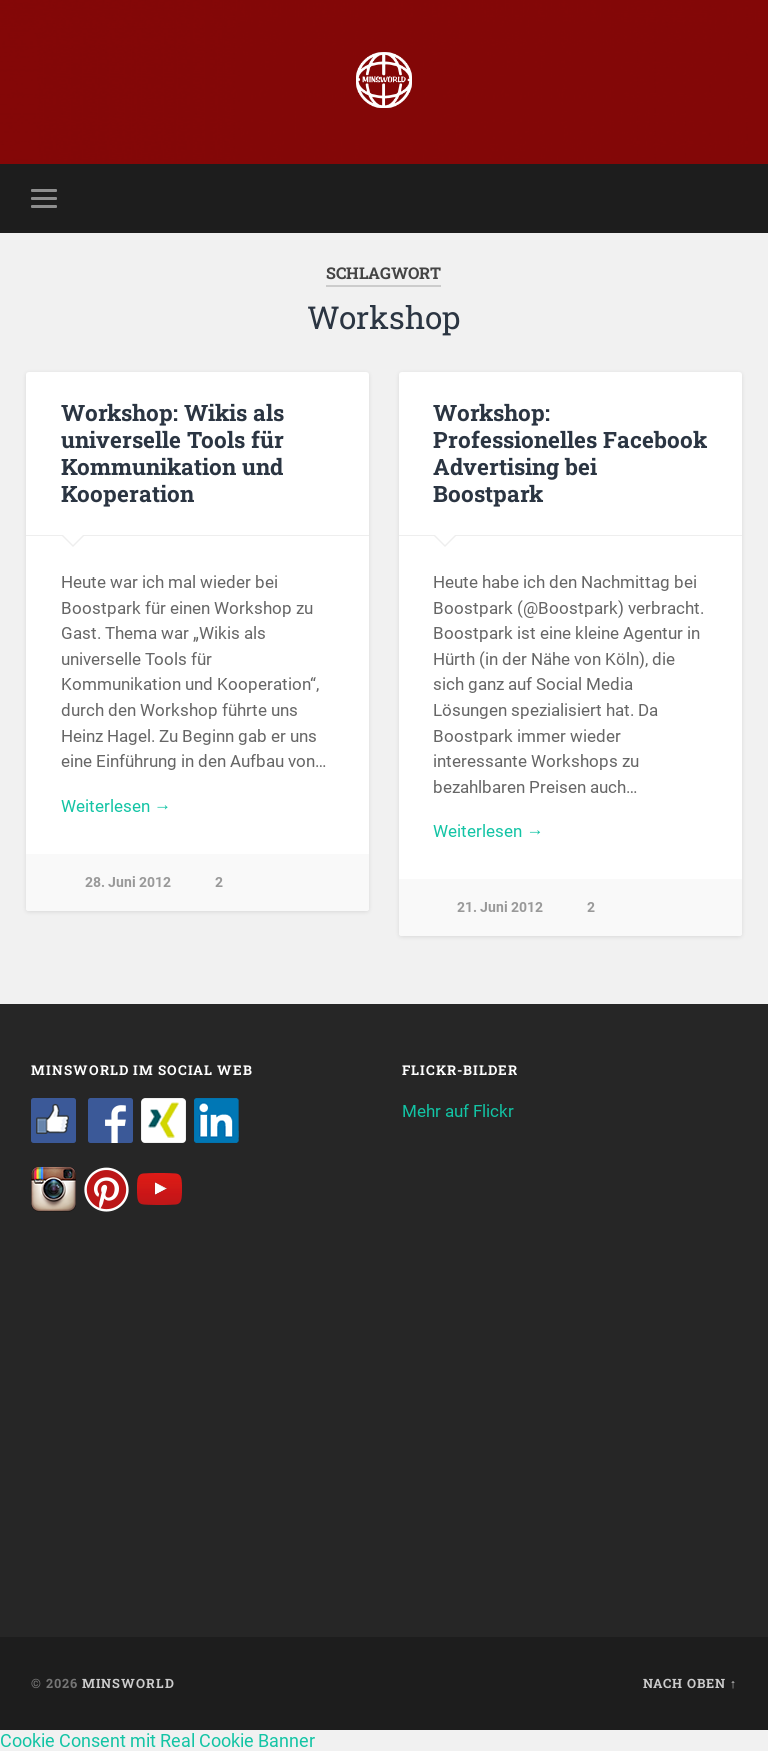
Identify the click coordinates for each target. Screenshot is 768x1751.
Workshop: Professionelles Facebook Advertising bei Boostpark (570, 452)
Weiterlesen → (116, 806)
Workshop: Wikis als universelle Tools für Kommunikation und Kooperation (172, 452)
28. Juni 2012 (128, 882)
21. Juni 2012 (500, 907)
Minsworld (128, 1683)
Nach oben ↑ (690, 1683)
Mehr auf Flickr (458, 1111)
